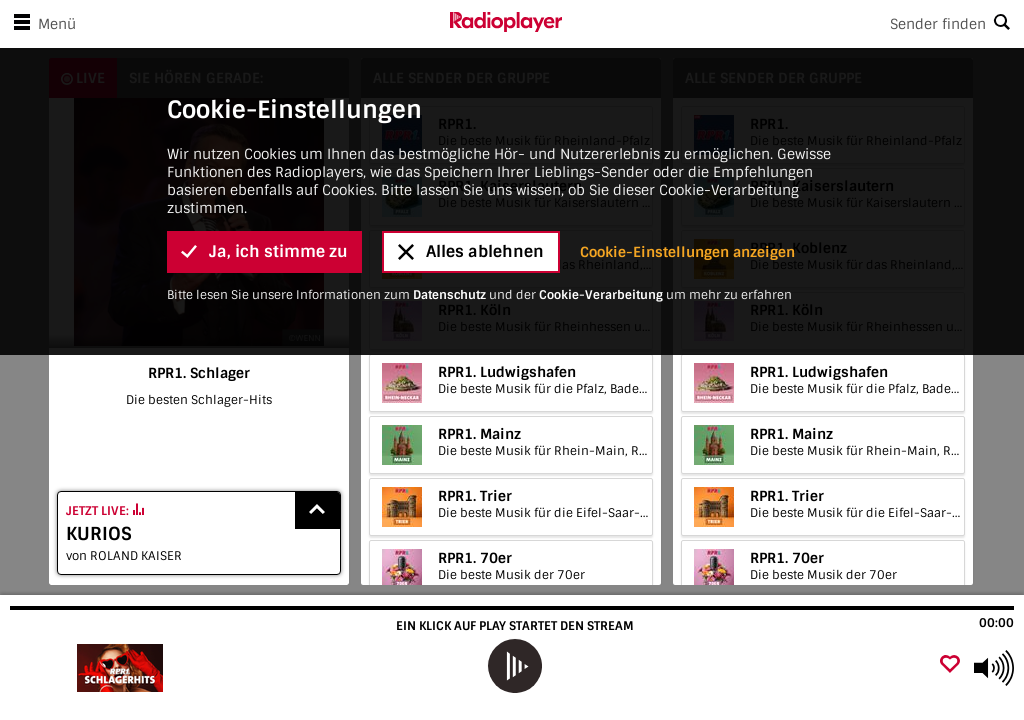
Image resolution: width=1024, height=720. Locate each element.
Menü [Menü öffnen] (41, 24)
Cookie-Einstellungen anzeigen (687, 252)
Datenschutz (449, 295)
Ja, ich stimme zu (264, 251)
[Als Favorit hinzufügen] (950, 665)
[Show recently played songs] (318, 510)
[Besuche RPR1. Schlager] (122, 668)
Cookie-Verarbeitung (601, 295)
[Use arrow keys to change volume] (994, 668)
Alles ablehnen (471, 251)
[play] (514, 666)
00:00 (996, 623)
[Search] (793, 24)
